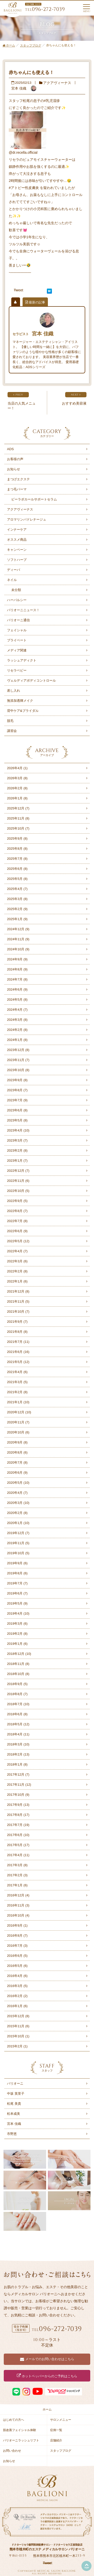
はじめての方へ (13, 2420)
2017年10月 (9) (18, 1795)
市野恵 (12, 2134)
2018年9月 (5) (17, 1684)
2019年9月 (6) (17, 1563)
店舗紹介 (56, 2440)
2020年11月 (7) (18, 1422)
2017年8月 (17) (18, 1815)
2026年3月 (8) (17, 778)
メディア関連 (17, 650)
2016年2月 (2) (17, 1996)
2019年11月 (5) (18, 1543)
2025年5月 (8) (17, 879)
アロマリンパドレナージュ (26, 519)
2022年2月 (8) (17, 1271)
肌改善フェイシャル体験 (19, 2430)
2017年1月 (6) (17, 1885)
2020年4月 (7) (17, 1493)
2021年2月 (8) (17, 1392)
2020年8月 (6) (17, 1452)
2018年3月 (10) (18, 1744)
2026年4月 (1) (17, 768)
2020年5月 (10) (18, 1483)
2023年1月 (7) (17, 1160)
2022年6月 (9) (17, 1231)
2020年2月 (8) (17, 1513)
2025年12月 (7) (18, 808)
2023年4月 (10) (18, 1130)
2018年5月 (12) (18, 1724)
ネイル (12, 580)
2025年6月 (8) (17, 869)
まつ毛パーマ (17, 489)
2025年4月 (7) (17, 889)
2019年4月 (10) (18, 1613)
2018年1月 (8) (17, 1764)
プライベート (17, 640)
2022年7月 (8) (17, 1221)
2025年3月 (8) (17, 899)
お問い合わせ (12, 2450)
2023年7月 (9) (17, 1100)
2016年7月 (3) (17, 1945)
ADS (10, 449)
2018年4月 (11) (18, 1734)
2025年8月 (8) (17, 848)
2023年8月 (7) (17, 1090)
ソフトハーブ (17, 560)
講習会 (12, 731)
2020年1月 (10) (18, 1523)
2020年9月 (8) (17, 1442)
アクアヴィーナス (57, 83)
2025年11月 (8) (18, 818)
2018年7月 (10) (18, 1704)
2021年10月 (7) (18, 1311)
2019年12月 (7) (18, 1533)
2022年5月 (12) (18, 1241)
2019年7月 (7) (17, 1583)
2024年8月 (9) (17, 969)
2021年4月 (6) (17, 1372)
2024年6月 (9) (17, 989)
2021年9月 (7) (17, 1321)
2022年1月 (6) (17, 1281)
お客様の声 (15, 459)
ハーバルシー (17, 600)
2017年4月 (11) (18, 1855)
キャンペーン (17, 550)
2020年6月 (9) (17, 1472)
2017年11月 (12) (19, 1784)
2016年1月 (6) (17, 2006)
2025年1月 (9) (17, 919)
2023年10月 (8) (18, 1070)
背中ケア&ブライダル (23, 711)
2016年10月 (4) (18, 1915)
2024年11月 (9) (18, 939)
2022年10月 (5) (18, 1191)
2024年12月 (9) (18, 929)
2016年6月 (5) (17, 1956)
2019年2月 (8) (17, 1633)
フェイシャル (17, 630)
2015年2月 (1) (17, 2046)
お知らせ (13, 469)
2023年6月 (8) (17, 1110)
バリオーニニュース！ (23, 610)
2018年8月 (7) (17, 1694)
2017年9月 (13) (18, 1805)
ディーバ (13, 570)
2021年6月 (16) (18, 1352)
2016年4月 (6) (17, 1976)
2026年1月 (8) (17, 798)
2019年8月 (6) (17, 1573)
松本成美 (13, 2114)
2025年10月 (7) (18, 828)
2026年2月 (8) (17, 788)
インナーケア (17, 529)
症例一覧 (56, 2430)
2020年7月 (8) (17, 1462)
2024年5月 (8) (17, 999)
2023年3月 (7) (17, 1140)
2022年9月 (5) (17, 1201)
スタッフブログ (60, 2450)
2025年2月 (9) (17, 909)
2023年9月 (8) (17, 1080)
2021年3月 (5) (17, 1382)
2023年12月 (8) (18, 1050)
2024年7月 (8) (17, 979)
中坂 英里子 (15, 2093)
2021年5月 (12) (18, 1362)
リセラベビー (17, 670)
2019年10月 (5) (18, 1553)
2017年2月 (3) (17, 1875)
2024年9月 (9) (17, 959)
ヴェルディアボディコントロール (31, 680)
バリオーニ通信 (18, 620)
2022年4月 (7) (17, 1251)
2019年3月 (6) (17, 1623)
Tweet (18, 290)
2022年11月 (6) (18, 1181)
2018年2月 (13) (18, 1754)
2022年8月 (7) (17, 1211)
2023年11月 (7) (18, 1060)
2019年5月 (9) (17, 1603)
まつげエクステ (18, 479)
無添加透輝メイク (20, 700)
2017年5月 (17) (18, 1845)
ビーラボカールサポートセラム (34, 499)
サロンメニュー (60, 2420)
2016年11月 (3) (18, 1905)
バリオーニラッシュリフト (21, 2440)
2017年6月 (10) (18, 1835)
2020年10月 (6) (18, 1432)
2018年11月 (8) (18, 1664)
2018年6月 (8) (17, 1714)
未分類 (16, 590)
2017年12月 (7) (18, 1774)
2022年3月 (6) (17, 1261)
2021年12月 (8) (18, 1291)
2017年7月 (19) (18, 1825)
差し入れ (13, 690)
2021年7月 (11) (18, 1342)
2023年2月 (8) (17, 1150)
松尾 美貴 (14, 2103)
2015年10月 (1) (18, 2036)
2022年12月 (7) (18, 1171)
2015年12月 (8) (18, 2016)
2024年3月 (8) (17, 1020)
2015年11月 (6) (18, 2026)
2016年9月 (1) (17, 1925)
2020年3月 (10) (18, 1503)
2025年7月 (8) (17, 859)
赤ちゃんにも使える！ (31, 72)
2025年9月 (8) (17, 838)
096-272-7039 (45, 9)
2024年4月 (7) (17, 1009)
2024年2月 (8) (17, 1030)
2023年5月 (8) (17, 1120)
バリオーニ (15, 2083)
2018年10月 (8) (18, 1674)
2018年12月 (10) (19, 1654)
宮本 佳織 (33, 333)
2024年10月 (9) (18, 949)
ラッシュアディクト (21, 660)
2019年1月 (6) (17, 1644)
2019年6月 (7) (17, 1593)
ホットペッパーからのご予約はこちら (47, 2376)
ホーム (47, 2409)
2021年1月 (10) (18, 1402)
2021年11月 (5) (18, 1301)
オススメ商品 (17, 539)
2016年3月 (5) (17, 1986)
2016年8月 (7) (17, 1935)
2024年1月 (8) (17, 1040)
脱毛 (10, 721)
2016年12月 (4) (18, 1895)
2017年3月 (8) (17, 1865)
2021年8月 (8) (17, 1332)
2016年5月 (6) (17, 1966)
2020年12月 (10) (19, 1412)
